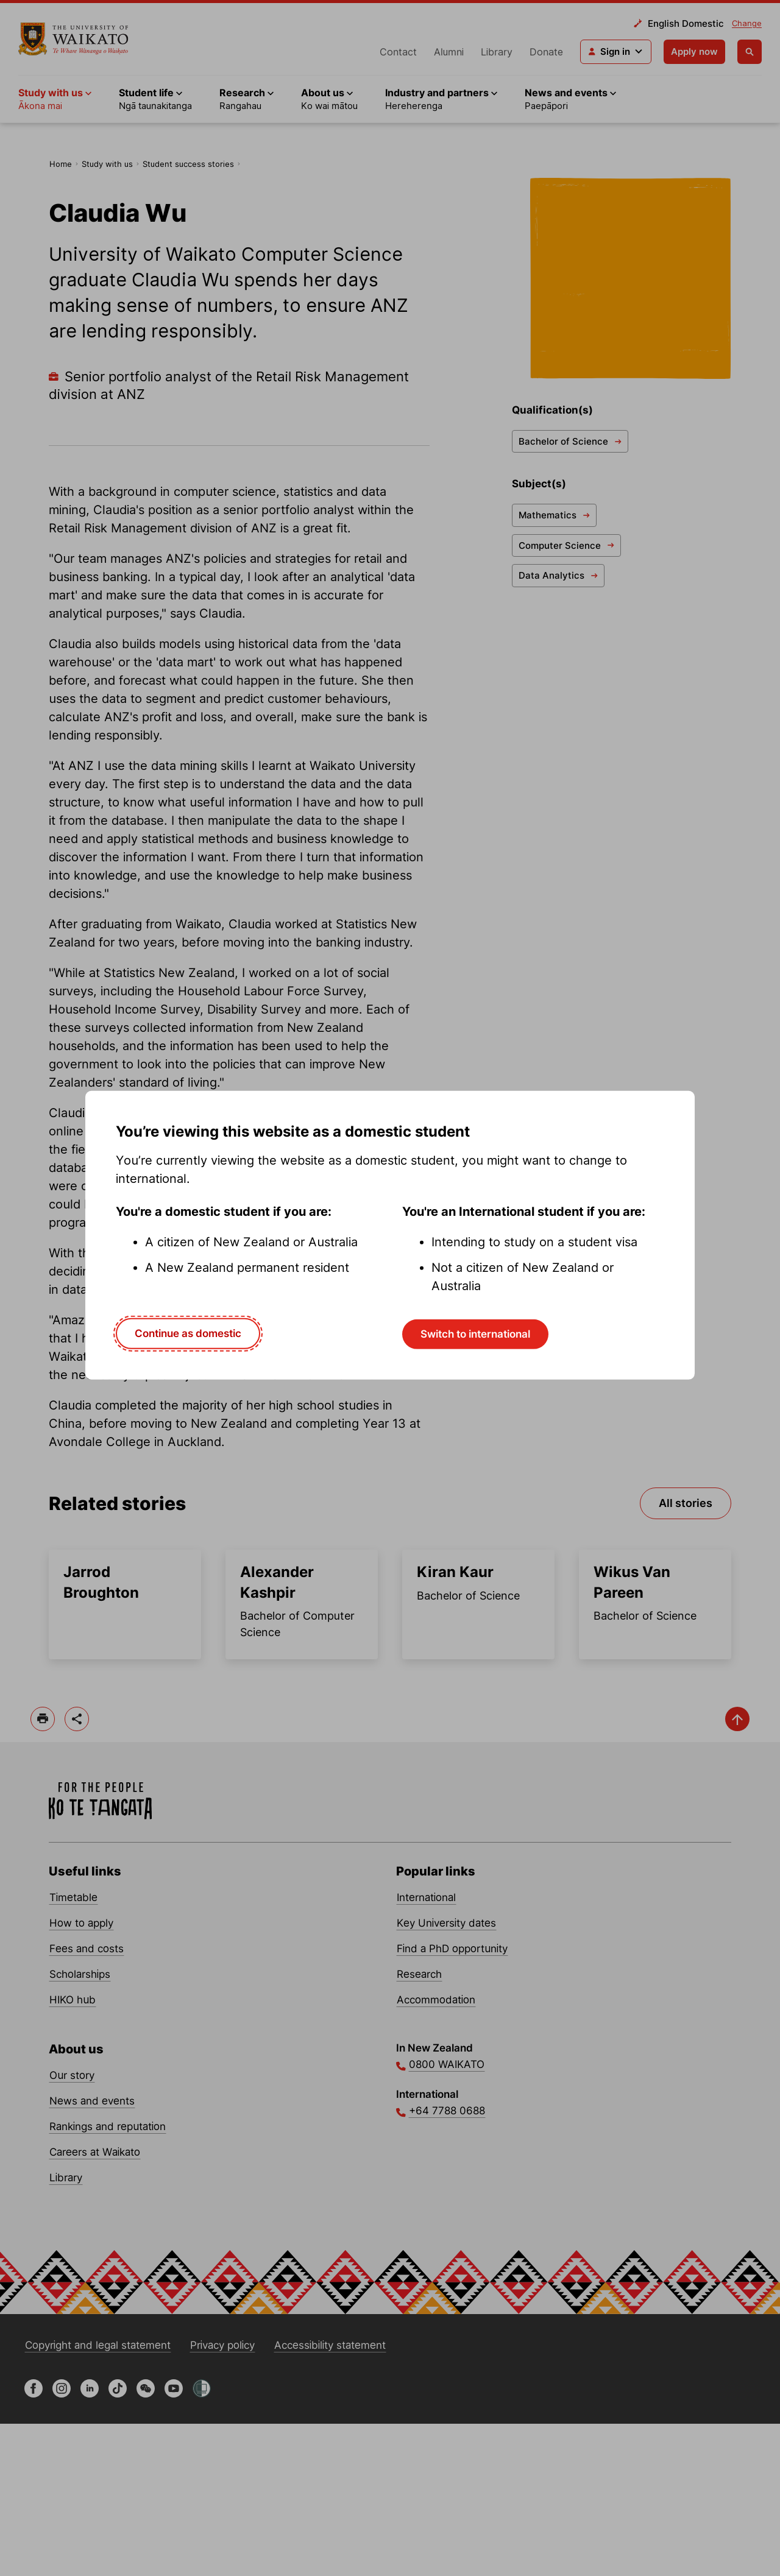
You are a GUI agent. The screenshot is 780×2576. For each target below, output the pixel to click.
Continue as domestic (188, 1333)
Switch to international (475, 1334)
